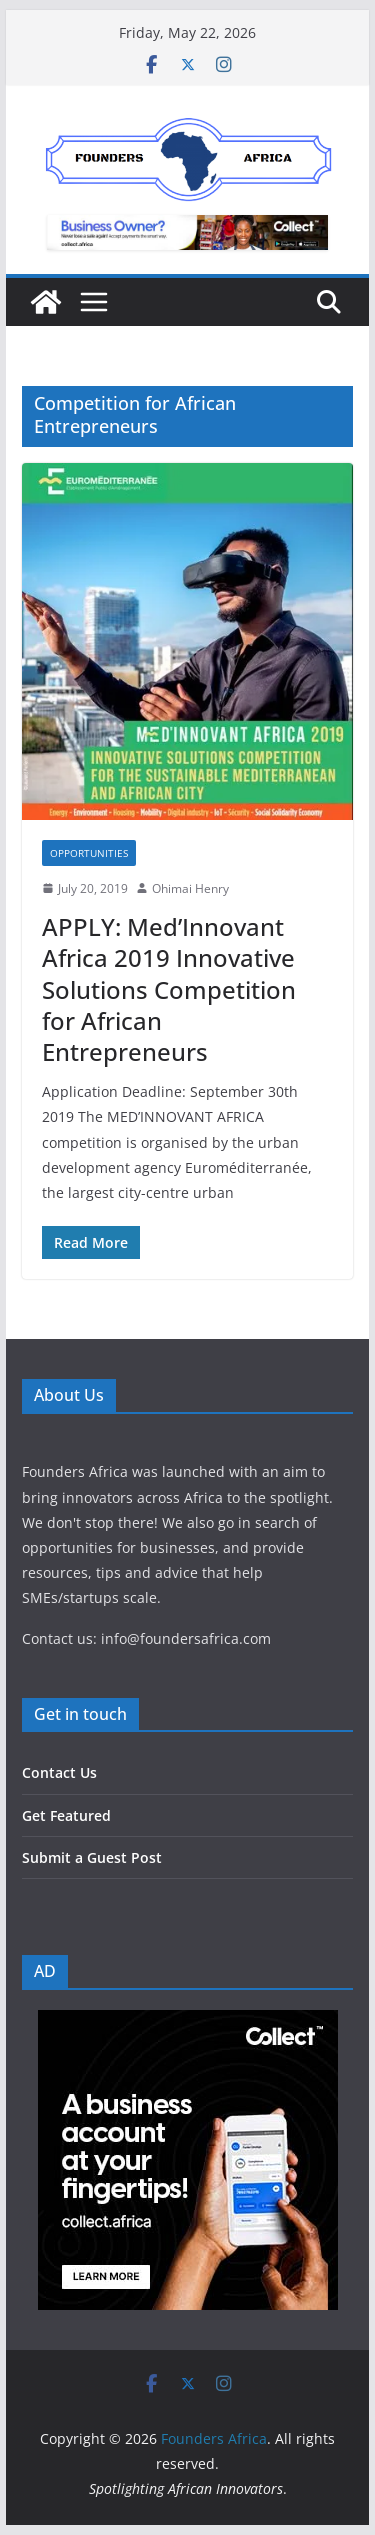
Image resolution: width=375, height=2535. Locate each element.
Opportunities (89, 853)
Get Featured (66, 1815)
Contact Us (59, 1772)
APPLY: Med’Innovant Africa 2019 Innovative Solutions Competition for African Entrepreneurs (169, 989)
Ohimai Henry (190, 888)
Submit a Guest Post (92, 1857)
